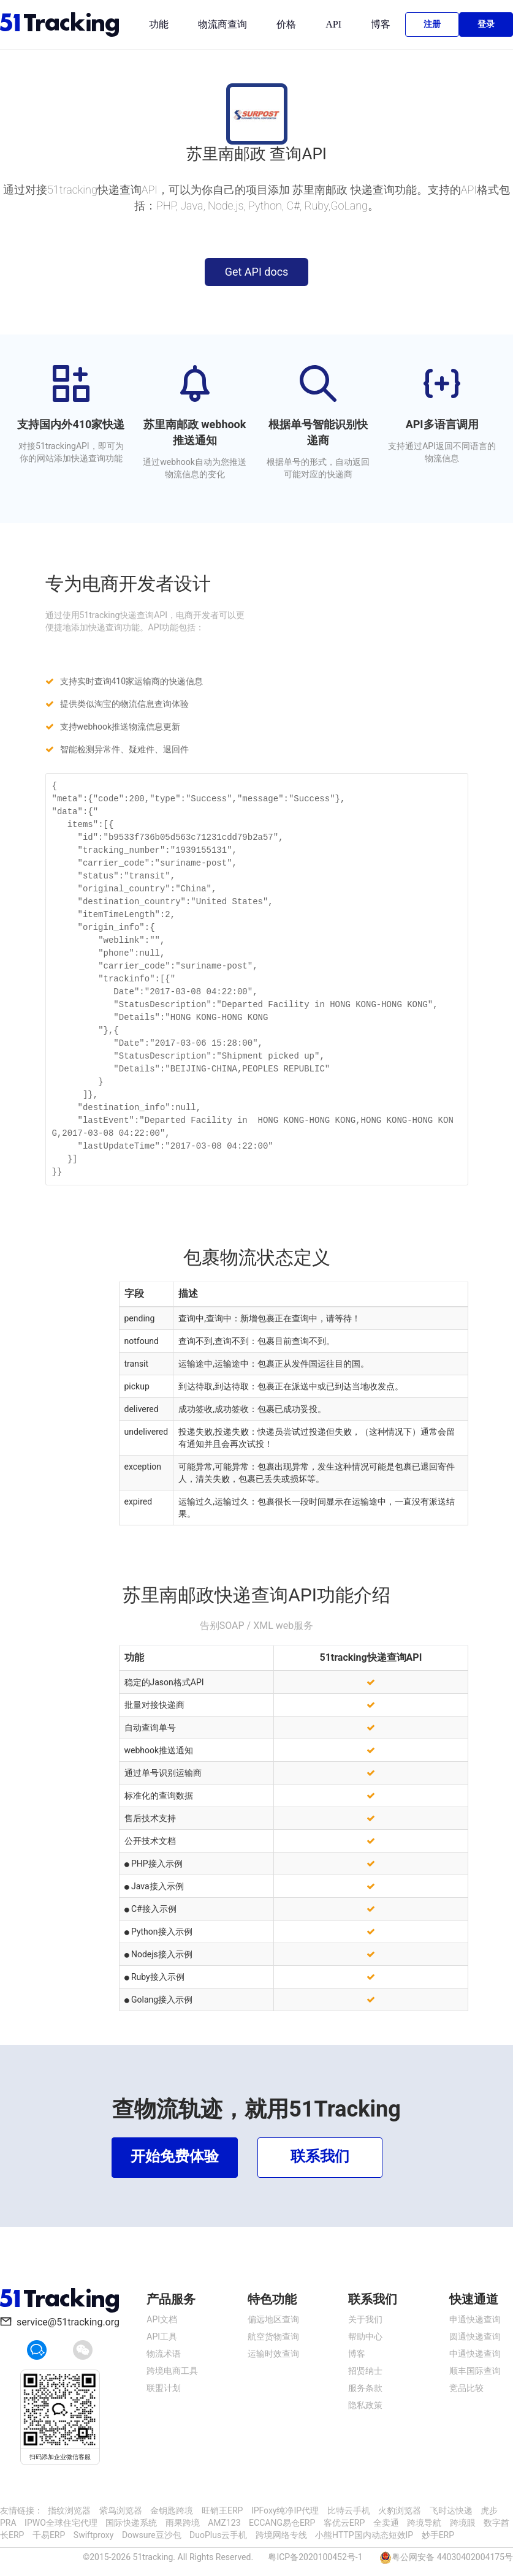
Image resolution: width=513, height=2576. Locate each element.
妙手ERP (438, 2535)
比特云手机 (348, 2510)
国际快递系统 (131, 2523)
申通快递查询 (475, 2319)
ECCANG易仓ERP (282, 2523)
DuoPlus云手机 (218, 2535)
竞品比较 (466, 2388)
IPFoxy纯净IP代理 (285, 2510)
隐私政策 (365, 2405)
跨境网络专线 (281, 2535)
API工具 (161, 2336)
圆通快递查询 (475, 2336)
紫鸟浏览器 (120, 2510)
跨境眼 (463, 2523)
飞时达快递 (451, 2510)
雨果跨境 (182, 2523)
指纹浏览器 (69, 2510)
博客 (380, 24)
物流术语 (163, 2354)
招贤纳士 (365, 2371)
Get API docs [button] (257, 271)
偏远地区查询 (273, 2319)
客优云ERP (344, 2523)
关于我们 (365, 2319)
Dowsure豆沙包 (151, 2535)
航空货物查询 (273, 2336)
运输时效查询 (273, 2354)
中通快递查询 (475, 2354)
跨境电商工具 (172, 2371)
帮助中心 (365, 2336)
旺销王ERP (222, 2510)
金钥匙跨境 (171, 2510)
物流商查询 (222, 24)
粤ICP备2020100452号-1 (315, 2557)
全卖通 (386, 2523)
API (333, 24)
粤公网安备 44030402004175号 (452, 2557)
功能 (159, 24)
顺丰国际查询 (475, 2371)
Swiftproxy (94, 2535)
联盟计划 (163, 2388)
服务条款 (365, 2388)
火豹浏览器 (399, 2510)
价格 (286, 24)
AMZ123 (224, 2523)
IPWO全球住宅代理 (61, 2523)
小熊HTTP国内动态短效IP (364, 2535)
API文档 (161, 2319)
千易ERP (48, 2535)
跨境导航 (424, 2523)
